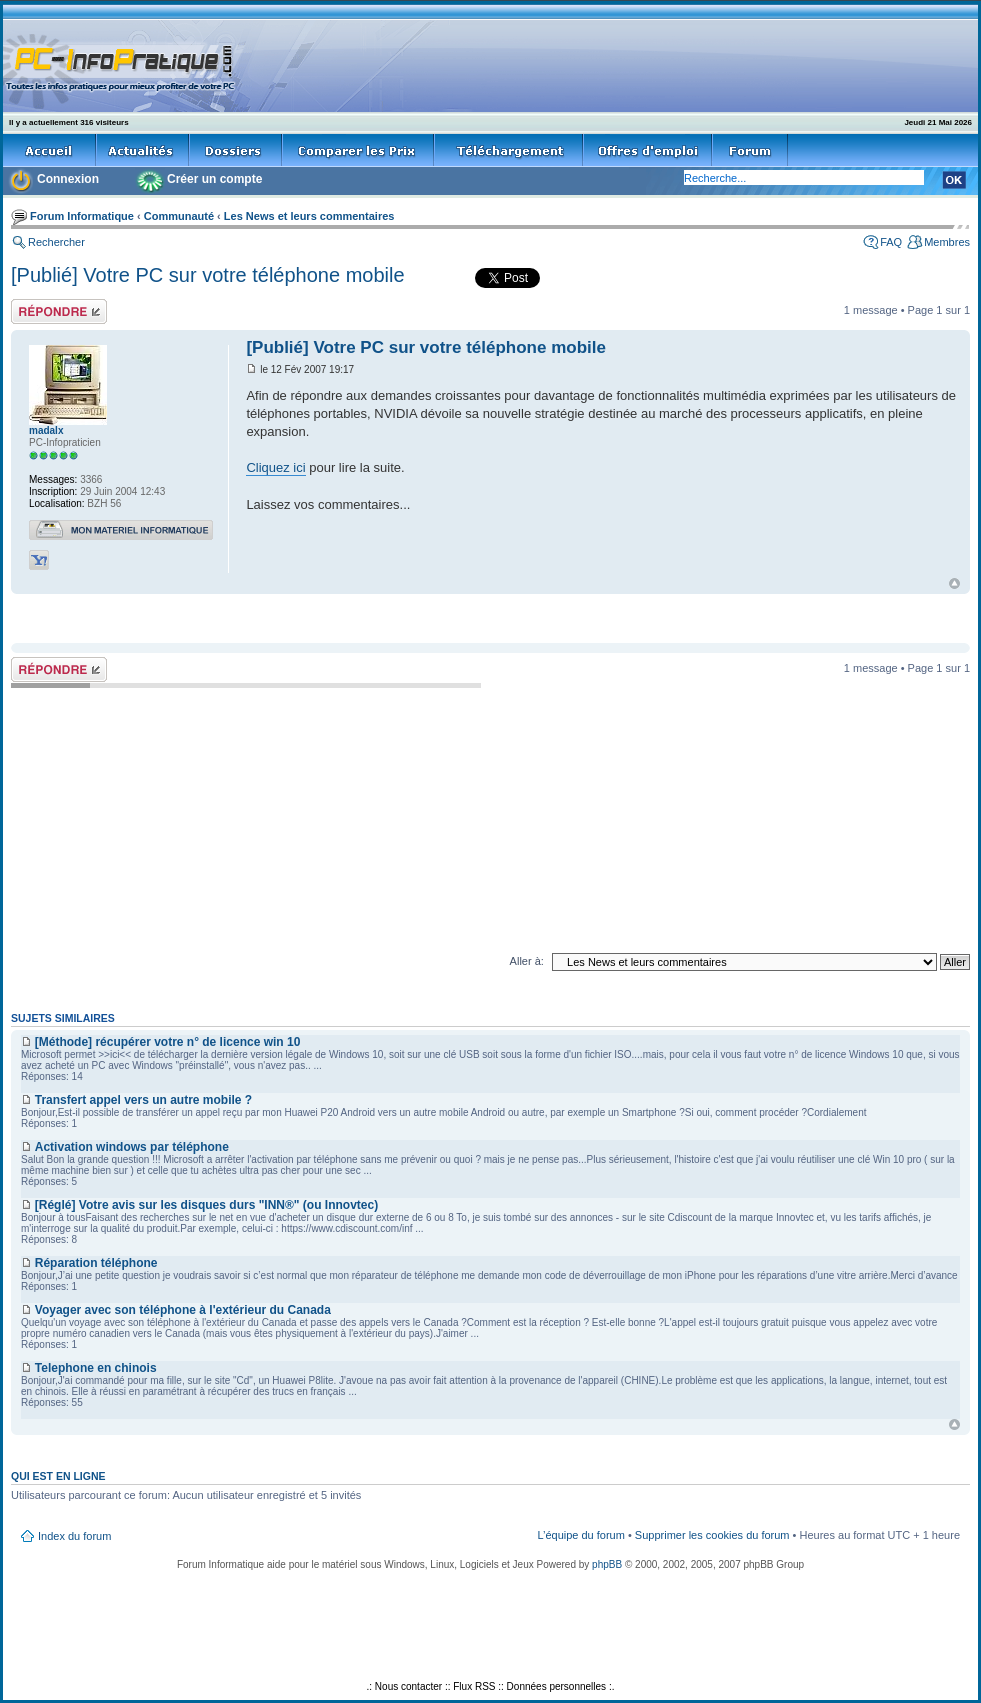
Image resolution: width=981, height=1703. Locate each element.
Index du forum (74, 1536)
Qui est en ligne (58, 1476)
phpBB (607, 1564)
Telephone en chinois (96, 1368)
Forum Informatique (82, 216)
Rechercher (56, 242)
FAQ (891, 242)
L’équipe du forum (580, 1535)
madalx (46, 430)
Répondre (59, 311)
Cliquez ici (275, 467)
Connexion (68, 179)
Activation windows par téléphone (132, 1147)
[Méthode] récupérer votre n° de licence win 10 (168, 1042)
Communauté (179, 216)
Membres (947, 242)
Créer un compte (214, 179)
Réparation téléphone (96, 1263)
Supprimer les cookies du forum (712, 1535)
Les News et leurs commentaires (309, 216)
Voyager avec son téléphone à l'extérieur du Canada (183, 1310)
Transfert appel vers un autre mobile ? (143, 1100)
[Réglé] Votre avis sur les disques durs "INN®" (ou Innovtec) (206, 1205)
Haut (954, 583)
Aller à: (527, 961)
